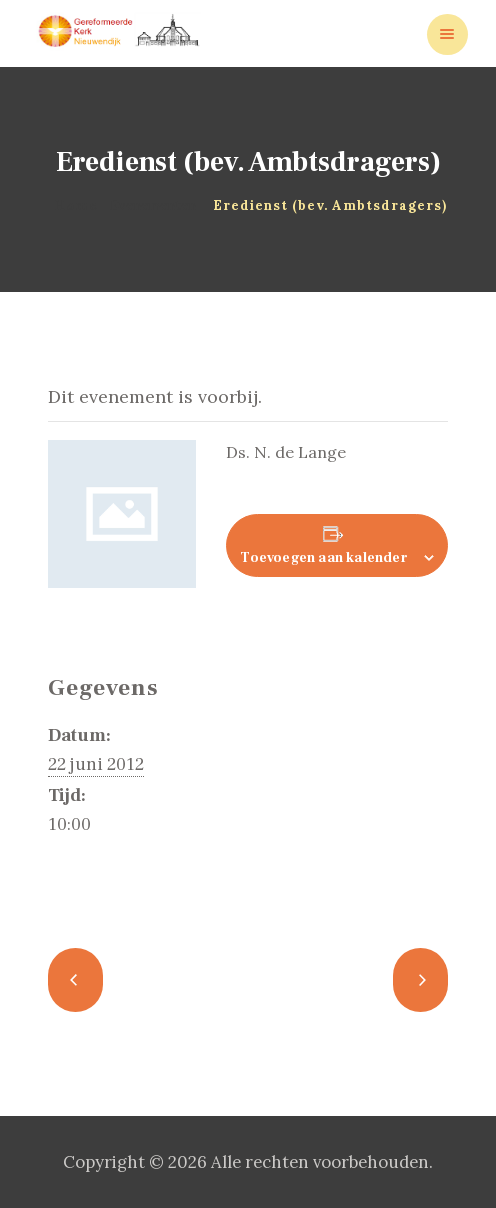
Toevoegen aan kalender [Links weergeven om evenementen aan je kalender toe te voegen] (323, 558)
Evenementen (153, 205)
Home (76, 205)
